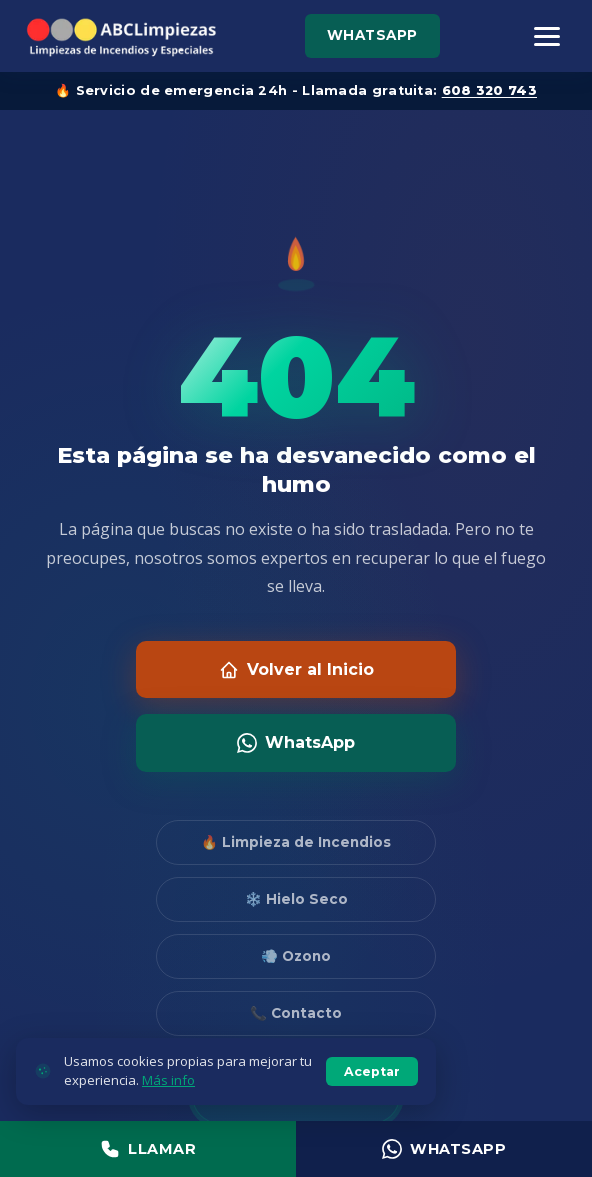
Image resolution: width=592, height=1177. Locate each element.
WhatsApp (372, 35)
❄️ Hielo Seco (296, 899)
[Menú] (547, 36)
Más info (168, 1080)
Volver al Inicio (296, 670)
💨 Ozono (296, 956)
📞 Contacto (296, 1013)
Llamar (148, 1149)
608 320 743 (489, 90)
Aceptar (372, 1071)
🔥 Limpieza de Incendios (296, 842)
